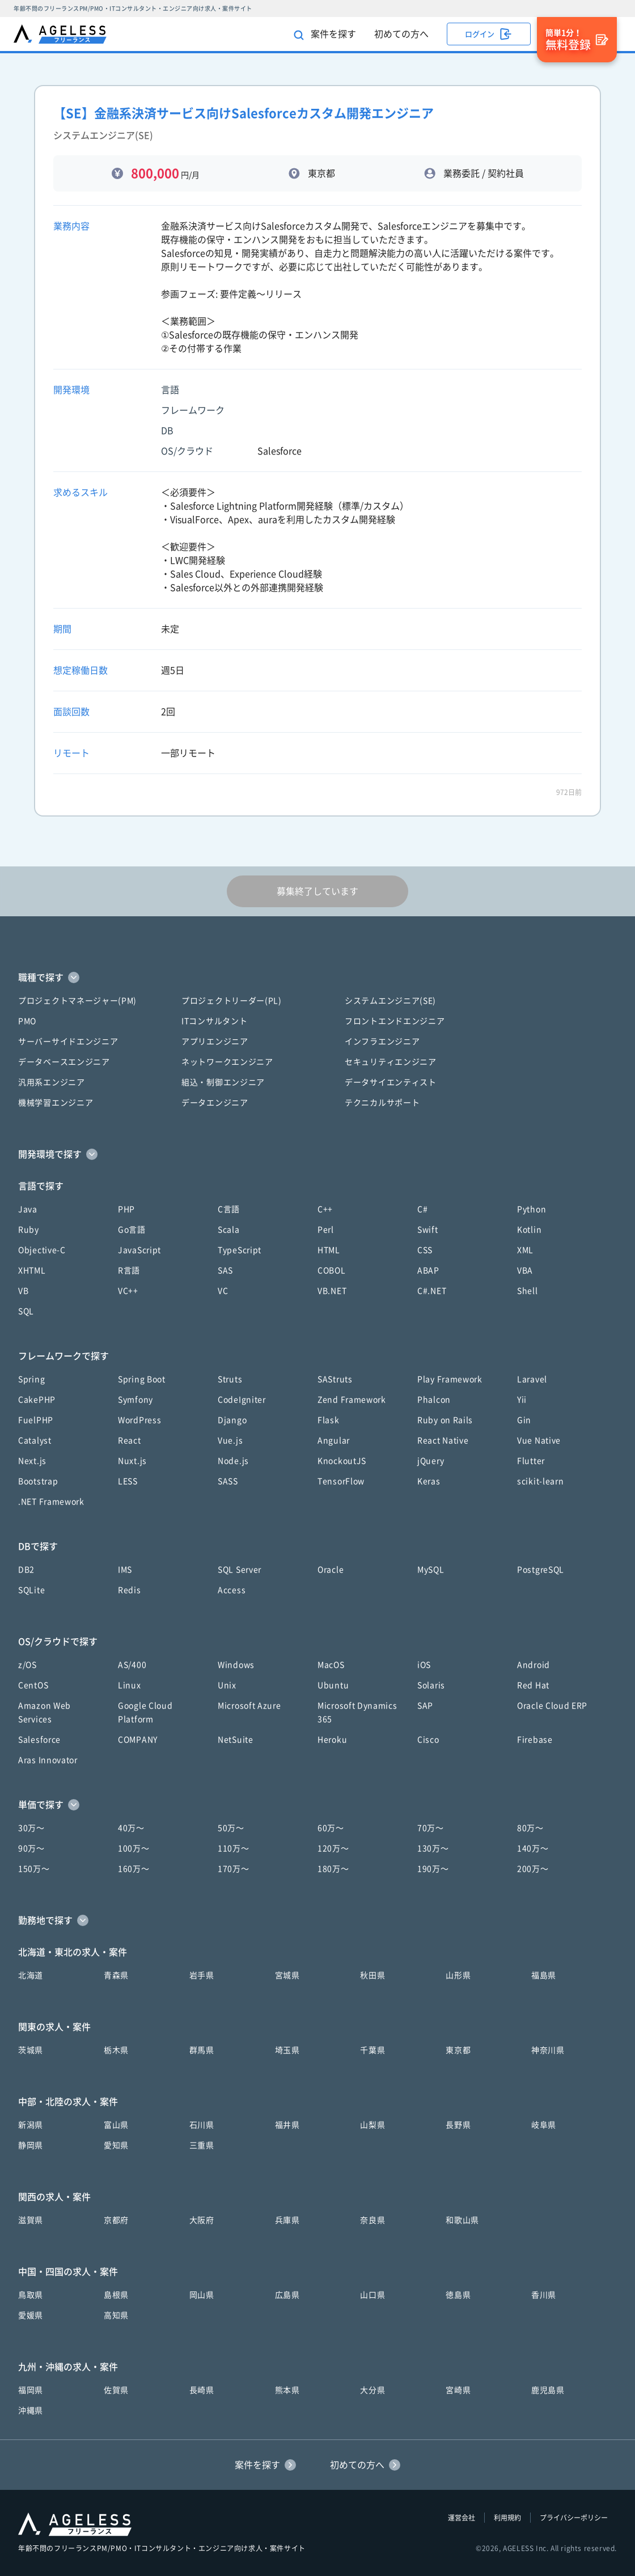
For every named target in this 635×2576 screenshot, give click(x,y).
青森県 (116, 1975)
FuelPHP (35, 1420)
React (129, 1440)
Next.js (32, 1461)
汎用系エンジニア (51, 1082)
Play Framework (449, 1379)
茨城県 (30, 2050)
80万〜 (530, 1828)
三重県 (201, 2145)
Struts (230, 1379)
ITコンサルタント (214, 1021)
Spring (31, 1379)
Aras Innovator (48, 1760)
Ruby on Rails (445, 1420)
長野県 (458, 2125)
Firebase (535, 1740)
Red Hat (533, 1685)
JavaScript (139, 1250)
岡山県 (201, 2295)
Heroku (332, 1740)
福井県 (287, 2125)
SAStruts (335, 1379)
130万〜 (433, 1848)
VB (23, 1291)
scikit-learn (540, 1481)
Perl (326, 1230)
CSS (425, 1250)
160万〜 (134, 1869)
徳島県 (458, 2295)
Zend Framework (352, 1400)
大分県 (372, 2390)
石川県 (201, 2125)
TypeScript (239, 1250)
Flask (329, 1420)
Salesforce (39, 1740)
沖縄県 (30, 2411)
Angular (334, 1440)
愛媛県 (30, 2315)
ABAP (428, 1270)
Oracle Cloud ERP (552, 1706)
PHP (126, 1209)
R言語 (129, 1270)
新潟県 (30, 2125)
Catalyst (35, 1440)
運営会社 (461, 2517)
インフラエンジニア (382, 1041)
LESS (128, 1481)
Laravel (532, 1379)
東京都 (458, 2050)
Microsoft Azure (249, 1706)
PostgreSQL (540, 1570)
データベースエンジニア (64, 1062)
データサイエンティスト (391, 1082)
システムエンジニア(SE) (390, 1001)
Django (232, 1420)
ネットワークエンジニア (227, 1062)
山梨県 (372, 2125)
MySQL (430, 1570)
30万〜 (31, 1828)
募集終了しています (317, 891)
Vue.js (230, 1440)
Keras (429, 1481)
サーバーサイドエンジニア (68, 1041)
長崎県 (201, 2390)
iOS (424, 1665)
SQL (26, 1311)
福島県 (543, 1975)
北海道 (30, 1975)
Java (27, 1209)
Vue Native (539, 1440)
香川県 (543, 2295)
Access (231, 1590)
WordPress (139, 1420)
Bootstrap (38, 1481)
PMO (27, 1021)
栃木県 (116, 2050)
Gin (524, 1420)
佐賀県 (116, 2390)
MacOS (331, 1665)
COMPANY (138, 1740)
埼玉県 (287, 2050)
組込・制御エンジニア (223, 1082)
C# (422, 1209)
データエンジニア (214, 1103)
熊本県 (287, 2390)
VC (223, 1291)
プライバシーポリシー (574, 2517)
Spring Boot (142, 1379)
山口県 (372, 2295)
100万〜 (134, 1848)
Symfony (135, 1400)
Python (531, 1209)
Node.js (233, 1461)
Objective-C (42, 1250)
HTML (329, 1250)
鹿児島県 (548, 2390)
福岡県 (30, 2390)
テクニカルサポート (382, 1103)
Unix (227, 1685)
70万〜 (430, 1828)
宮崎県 (458, 2390)
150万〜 (34, 1869)
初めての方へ (401, 34)
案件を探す (325, 34)
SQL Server (239, 1570)
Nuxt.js (132, 1461)
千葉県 (372, 2050)
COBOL (332, 1270)
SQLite (31, 1590)
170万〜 (233, 1869)
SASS (228, 1481)
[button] (317, 977)
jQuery (430, 1461)
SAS (225, 1270)
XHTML (32, 1270)
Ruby (28, 1230)
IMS (125, 1570)
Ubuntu (333, 1685)
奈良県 (372, 2220)
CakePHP (37, 1400)
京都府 (116, 2220)
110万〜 (233, 1848)
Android (533, 1665)
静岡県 (30, 2145)
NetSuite (235, 1740)
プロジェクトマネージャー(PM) (77, 1001)
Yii (522, 1400)
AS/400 (132, 1665)
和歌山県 (462, 2220)
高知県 (116, 2315)
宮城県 (287, 1975)
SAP (425, 1706)
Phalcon (434, 1400)
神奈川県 (548, 2050)
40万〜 (131, 1828)
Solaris (431, 1685)
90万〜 (31, 1848)
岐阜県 (543, 2125)
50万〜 (231, 1828)
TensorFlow (341, 1481)
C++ (325, 1209)
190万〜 (433, 1869)
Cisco (428, 1740)
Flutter (531, 1461)
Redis (129, 1590)
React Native (442, 1440)
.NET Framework (51, 1502)
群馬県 (201, 2050)
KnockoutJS (342, 1461)
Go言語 (132, 1230)
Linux (129, 1685)
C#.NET (431, 1291)
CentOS (33, 1685)
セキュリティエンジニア (391, 1062)
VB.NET (332, 1291)
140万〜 (533, 1848)
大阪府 (201, 2220)
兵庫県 (287, 2220)
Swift (427, 1230)
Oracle (331, 1570)
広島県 (287, 2295)
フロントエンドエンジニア (394, 1021)
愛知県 (116, 2145)
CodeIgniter (242, 1400)
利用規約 (507, 2517)
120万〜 (333, 1848)
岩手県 (201, 1975)
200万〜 (533, 1869)
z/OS (27, 1665)
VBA (525, 1270)
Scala (229, 1230)
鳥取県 (30, 2295)
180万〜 (333, 1869)
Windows (236, 1665)
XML (525, 1250)
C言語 (229, 1209)
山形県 (458, 1975)
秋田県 (372, 1975)
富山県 (116, 2125)
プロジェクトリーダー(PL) (231, 1001)
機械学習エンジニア (55, 1103)
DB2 (26, 1570)
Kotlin (529, 1230)
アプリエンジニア (214, 1041)
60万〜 (331, 1828)
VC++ (128, 1291)
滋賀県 (30, 2220)
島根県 (116, 2295)
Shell (527, 1291)
